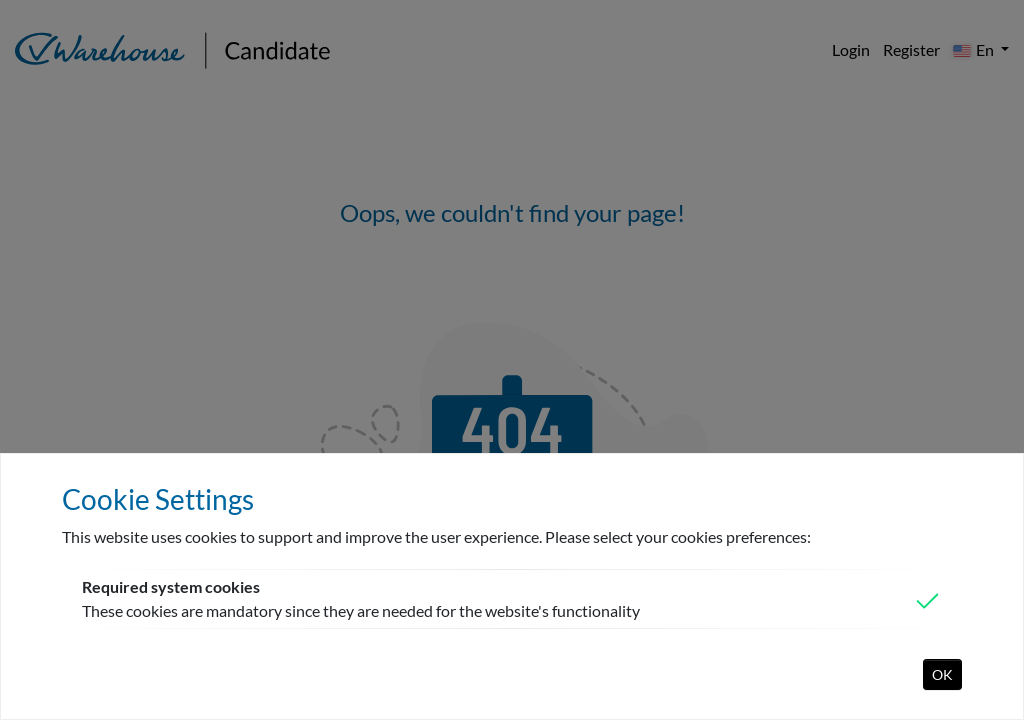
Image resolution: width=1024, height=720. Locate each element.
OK (942, 674)
